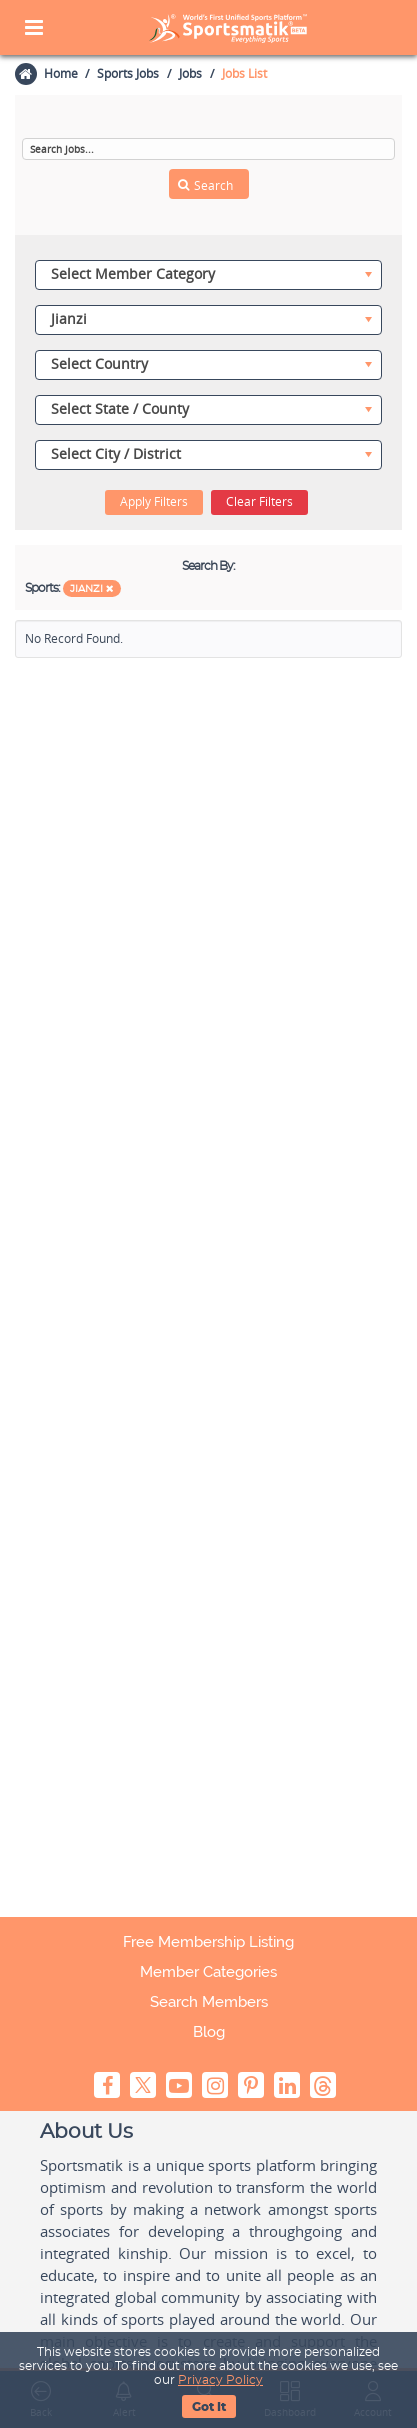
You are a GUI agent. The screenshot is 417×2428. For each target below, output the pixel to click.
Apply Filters (154, 501)
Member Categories (208, 1972)
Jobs (190, 73)
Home (60, 73)
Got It (209, 2407)
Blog (209, 2032)
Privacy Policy (220, 2380)
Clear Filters (259, 501)
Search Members (209, 2002)
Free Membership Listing (208, 1942)
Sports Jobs (128, 73)
